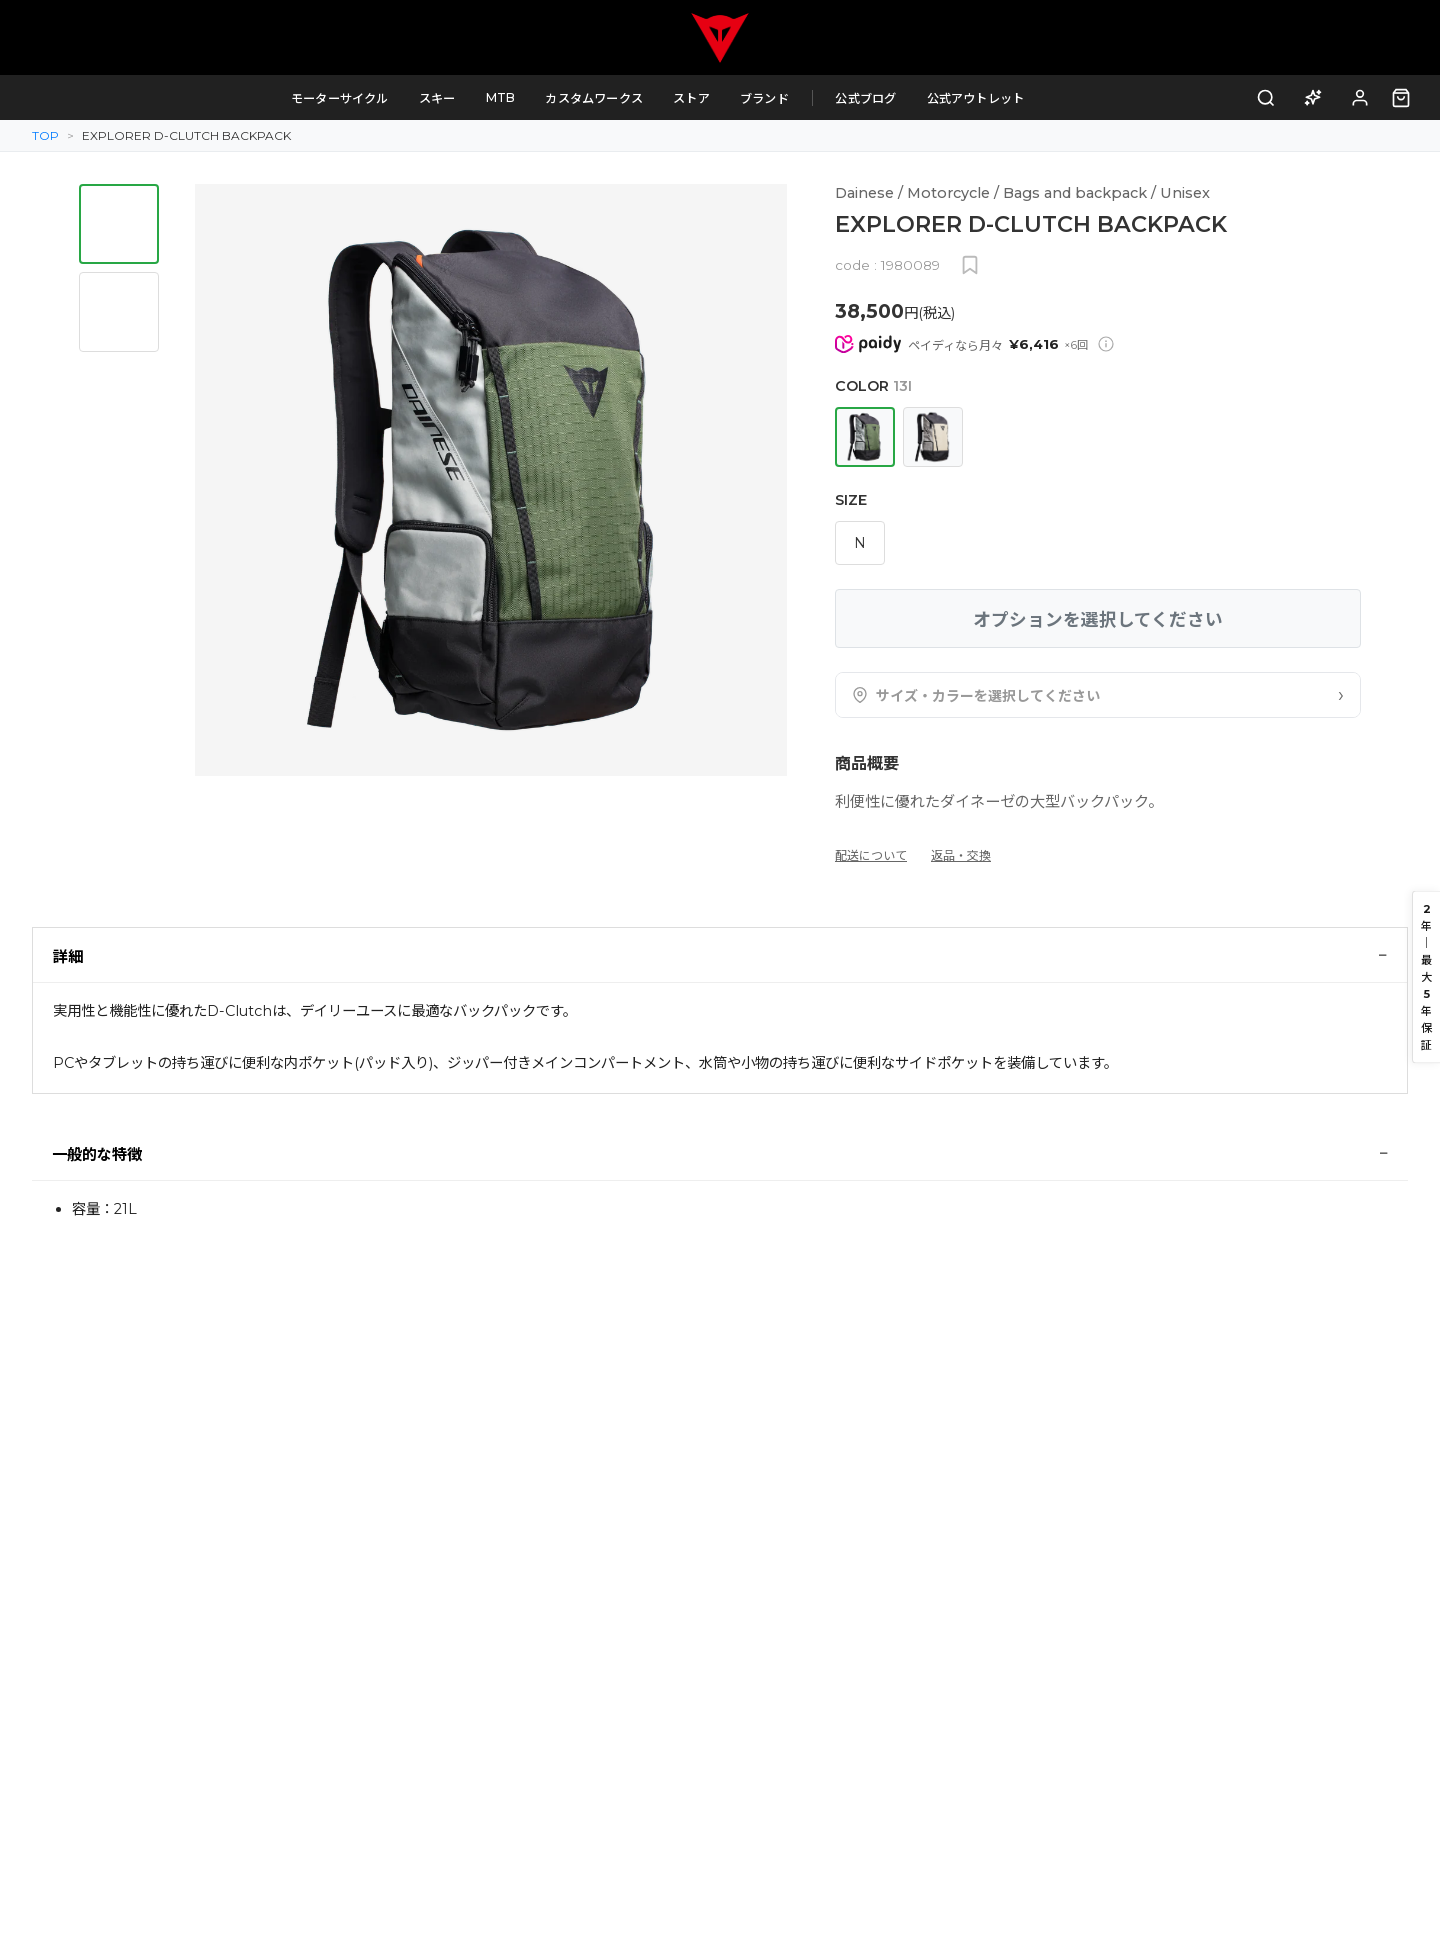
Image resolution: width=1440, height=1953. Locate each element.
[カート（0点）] (1401, 98)
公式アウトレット (992, 98)
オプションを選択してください (1098, 619)
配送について (871, 855)
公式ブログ (882, 98)
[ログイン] (1360, 97)
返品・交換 (961, 855)
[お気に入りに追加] (970, 265)
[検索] (1266, 97)
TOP (45, 135)
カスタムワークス (611, 98)
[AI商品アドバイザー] (1313, 97)
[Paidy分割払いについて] (1106, 344)
